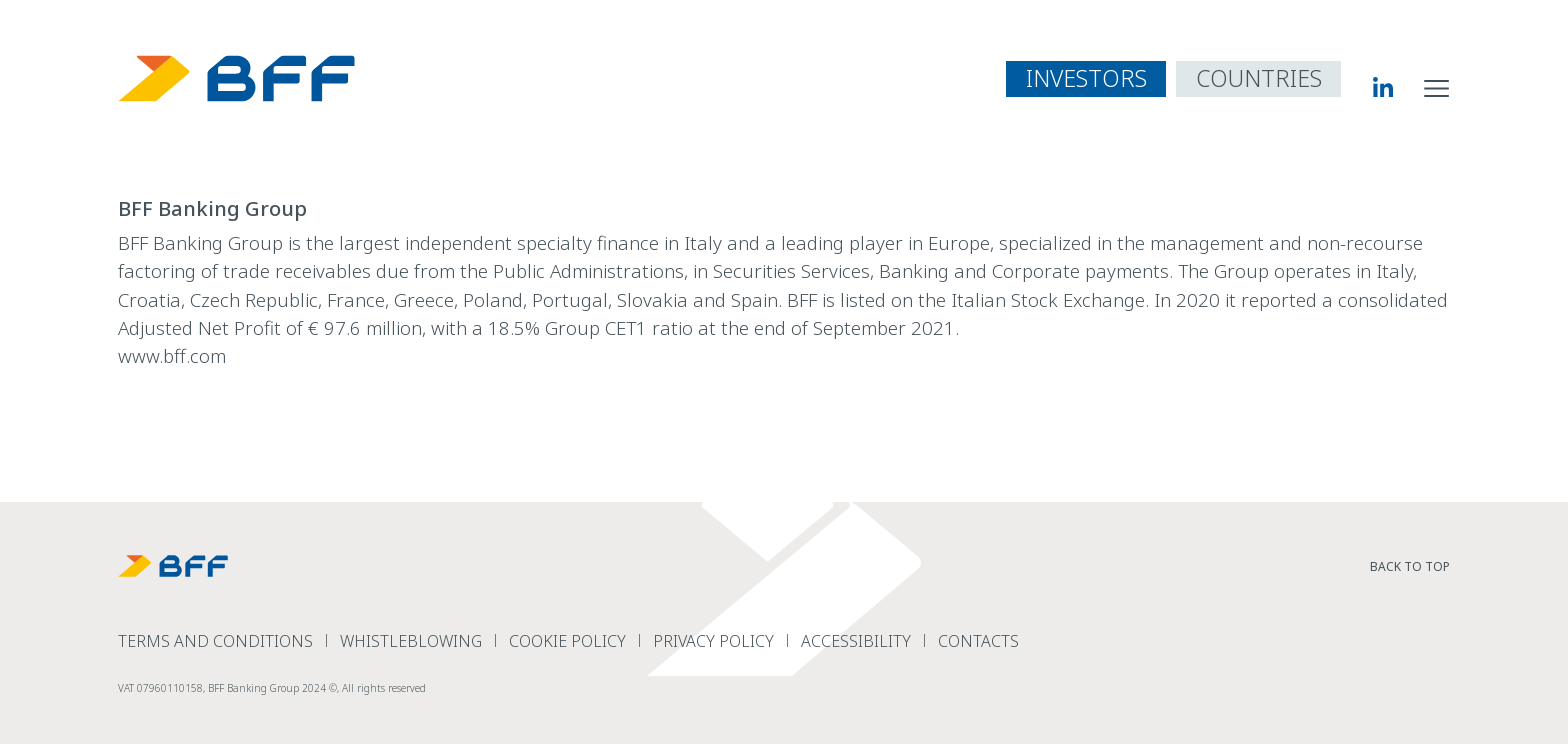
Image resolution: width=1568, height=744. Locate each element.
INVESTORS (1086, 78)
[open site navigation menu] (1437, 87)
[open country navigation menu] (1258, 79)
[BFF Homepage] (236, 78)
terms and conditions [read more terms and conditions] (215, 641)
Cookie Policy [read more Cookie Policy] (567, 641)
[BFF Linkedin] (1366, 87)
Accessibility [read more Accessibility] (856, 641)
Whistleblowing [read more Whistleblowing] (411, 641)
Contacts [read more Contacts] (978, 641)
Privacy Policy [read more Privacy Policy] (713, 641)
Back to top (1410, 566)
